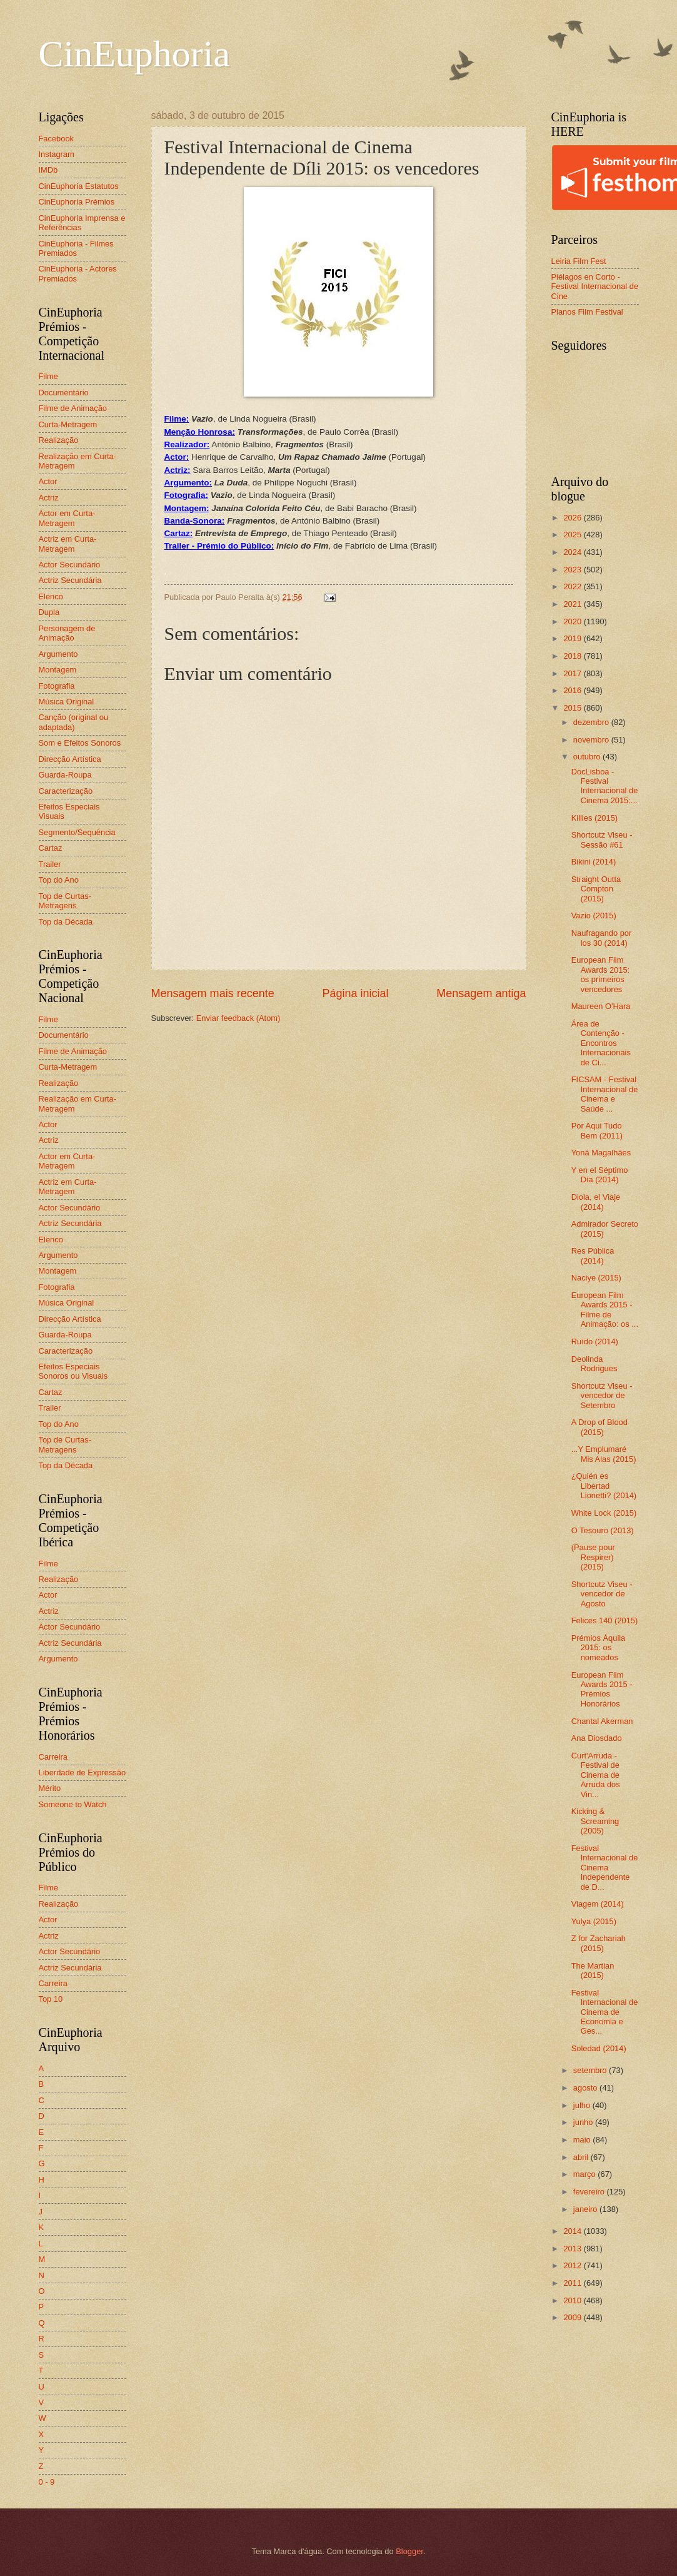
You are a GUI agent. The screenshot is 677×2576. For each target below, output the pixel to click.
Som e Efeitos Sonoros (80, 743)
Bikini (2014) (593, 861)
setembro (591, 2070)
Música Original (66, 701)
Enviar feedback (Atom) (238, 1018)
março (585, 2174)
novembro (592, 739)
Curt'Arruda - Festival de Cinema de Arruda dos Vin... (595, 1775)
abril (582, 2157)
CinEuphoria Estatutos (79, 186)
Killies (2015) (594, 818)
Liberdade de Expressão (82, 1772)
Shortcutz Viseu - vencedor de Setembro (602, 1395)
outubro (588, 756)
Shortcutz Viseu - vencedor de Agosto (602, 1594)
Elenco (51, 596)
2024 (573, 552)
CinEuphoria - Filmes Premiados (76, 248)
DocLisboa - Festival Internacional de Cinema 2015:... (604, 786)
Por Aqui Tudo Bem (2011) (597, 1130)
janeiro (586, 2209)
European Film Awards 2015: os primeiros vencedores (600, 974)
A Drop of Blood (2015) (599, 1426)
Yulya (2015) (593, 1921)
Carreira (53, 1757)
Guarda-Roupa (65, 774)
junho (584, 2122)
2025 (573, 534)
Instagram (56, 154)
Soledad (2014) (598, 2048)
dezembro (592, 722)
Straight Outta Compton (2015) (596, 889)
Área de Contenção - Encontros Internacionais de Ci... (601, 1043)
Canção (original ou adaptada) (74, 721)
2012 (573, 2265)
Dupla (49, 612)
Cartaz (51, 848)
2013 (573, 2248)
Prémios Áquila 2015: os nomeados (598, 1647)
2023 (573, 569)
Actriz (49, 497)
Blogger (409, 2551)
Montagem (58, 669)
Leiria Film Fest (578, 261)
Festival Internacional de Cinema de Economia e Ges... (604, 2012)
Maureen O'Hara (601, 1006)
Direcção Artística (70, 759)
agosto (586, 2087)
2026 (573, 517)
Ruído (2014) (594, 1341)
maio (583, 2139)
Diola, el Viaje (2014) (596, 1201)
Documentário (64, 392)
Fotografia (57, 686)
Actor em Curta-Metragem (67, 518)
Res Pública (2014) (592, 1255)
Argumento (58, 654)
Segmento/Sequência (77, 832)
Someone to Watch (73, 1804)
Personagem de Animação (67, 633)
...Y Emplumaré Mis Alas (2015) (603, 1453)
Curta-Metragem (68, 424)
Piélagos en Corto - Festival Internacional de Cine (595, 286)
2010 (573, 2300)
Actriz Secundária (70, 580)
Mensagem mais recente (212, 993)
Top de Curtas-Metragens (65, 900)
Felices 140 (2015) (604, 1620)
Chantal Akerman (602, 1721)
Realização (59, 440)
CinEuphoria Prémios (77, 201)
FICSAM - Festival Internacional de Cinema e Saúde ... (604, 1094)
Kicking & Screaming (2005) (595, 1821)
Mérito (50, 1788)
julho (583, 2105)
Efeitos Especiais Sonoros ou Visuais (73, 1371)
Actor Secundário (70, 564)
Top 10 (51, 1999)
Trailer (50, 864)
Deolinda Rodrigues (594, 1363)
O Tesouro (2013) (602, 1530)
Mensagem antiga (481, 993)
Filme (48, 376)
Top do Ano (59, 880)
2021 (573, 604)
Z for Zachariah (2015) (598, 1943)
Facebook (56, 138)
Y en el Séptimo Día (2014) (599, 1174)
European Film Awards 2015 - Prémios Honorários (602, 1689)
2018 (573, 656)
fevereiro (590, 2191)
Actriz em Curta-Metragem (68, 543)
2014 (573, 2231)
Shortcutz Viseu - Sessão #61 (602, 839)
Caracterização (66, 791)
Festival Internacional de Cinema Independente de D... (604, 1867)
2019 (573, 638)
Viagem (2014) (597, 1904)
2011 (573, 2283)
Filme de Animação (73, 408)
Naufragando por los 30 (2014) (601, 937)
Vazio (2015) (593, 915)
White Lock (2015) (603, 1513)
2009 (573, 2317)
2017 (573, 673)
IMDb (48, 170)
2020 (573, 621)
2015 (573, 707)
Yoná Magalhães (601, 1152)
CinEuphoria (135, 53)
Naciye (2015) (596, 1277)
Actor (48, 481)
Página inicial (355, 993)
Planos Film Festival (587, 312)
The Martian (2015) (592, 1970)
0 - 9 (47, 2482)
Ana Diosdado (596, 1738)
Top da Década (66, 921)
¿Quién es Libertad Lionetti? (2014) (603, 1485)
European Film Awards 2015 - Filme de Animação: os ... (604, 1310)
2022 (573, 586)
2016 (573, 690)
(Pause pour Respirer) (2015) (593, 1557)
